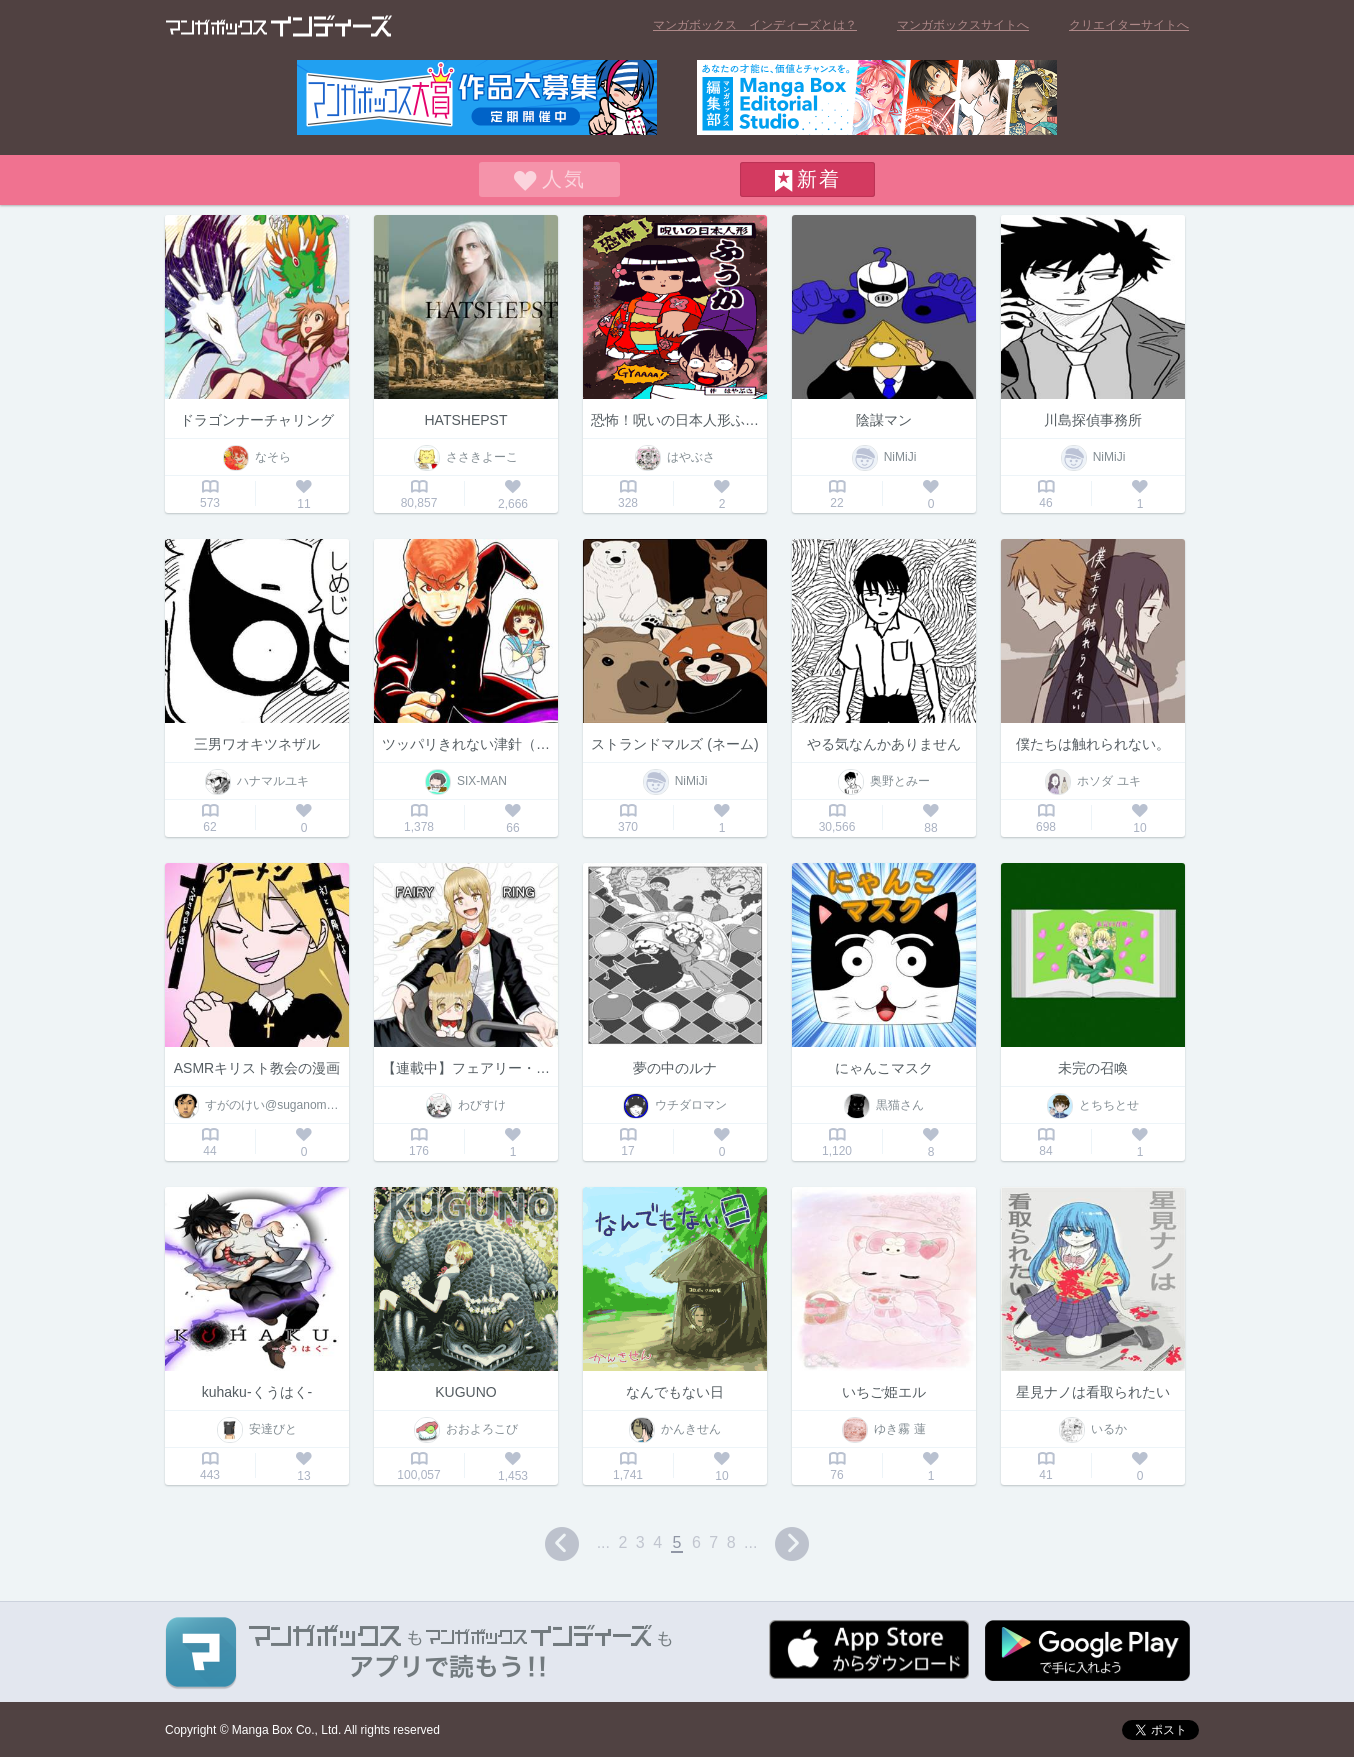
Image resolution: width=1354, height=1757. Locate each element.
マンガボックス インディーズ (279, 26)
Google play (1087, 1650)
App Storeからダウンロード (869, 1649)
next (792, 1544)
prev (562, 1544)
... (603, 1542)
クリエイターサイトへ (1129, 25)
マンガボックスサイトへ (963, 25)
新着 (819, 179)
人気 (564, 179)
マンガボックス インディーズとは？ (755, 25)
